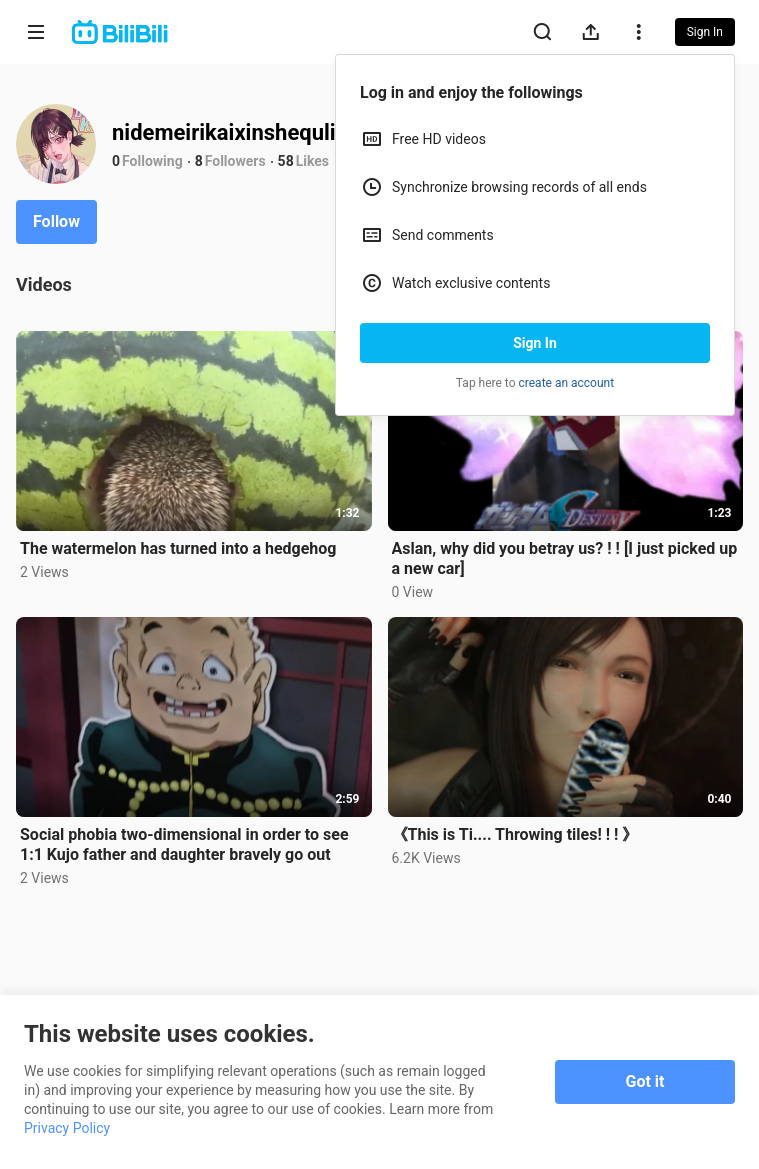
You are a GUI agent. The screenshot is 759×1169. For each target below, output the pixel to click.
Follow (56, 221)
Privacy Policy (67, 1128)
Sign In (535, 343)
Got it (645, 1081)
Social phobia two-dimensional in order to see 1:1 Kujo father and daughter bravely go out (184, 844)
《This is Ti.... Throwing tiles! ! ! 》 (515, 834)
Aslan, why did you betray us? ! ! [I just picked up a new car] (565, 558)
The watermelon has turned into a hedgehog (178, 548)
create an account (567, 383)
